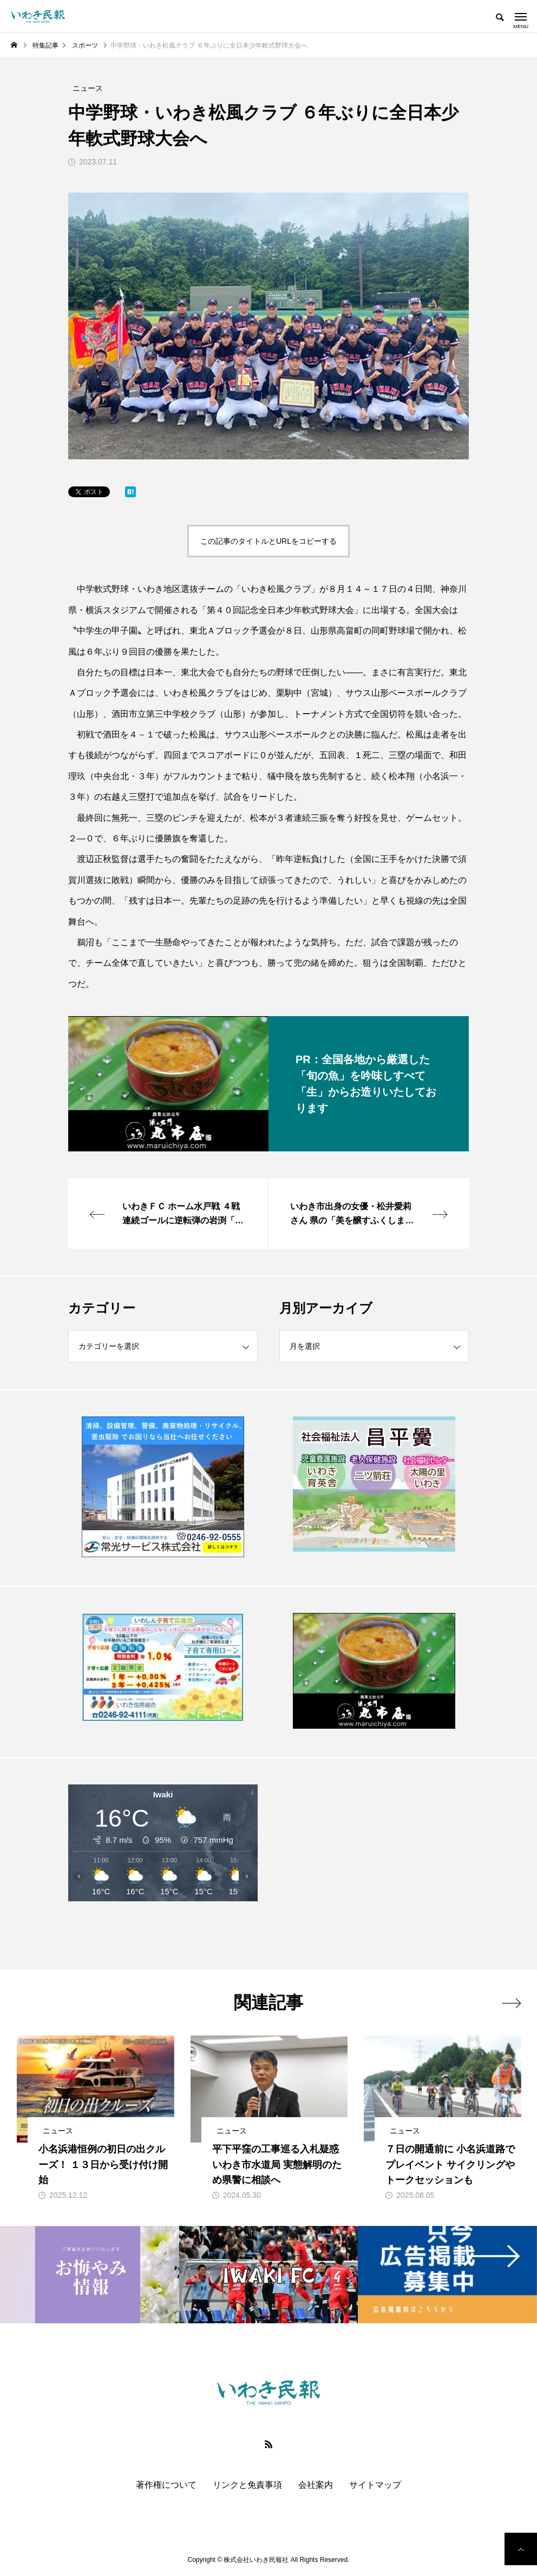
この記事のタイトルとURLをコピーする (268, 541)
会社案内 (315, 2485)
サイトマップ (375, 2485)
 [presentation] (511, 2003)
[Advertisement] (374, 1863)
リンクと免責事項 (247, 2485)
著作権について (166, 2485)
